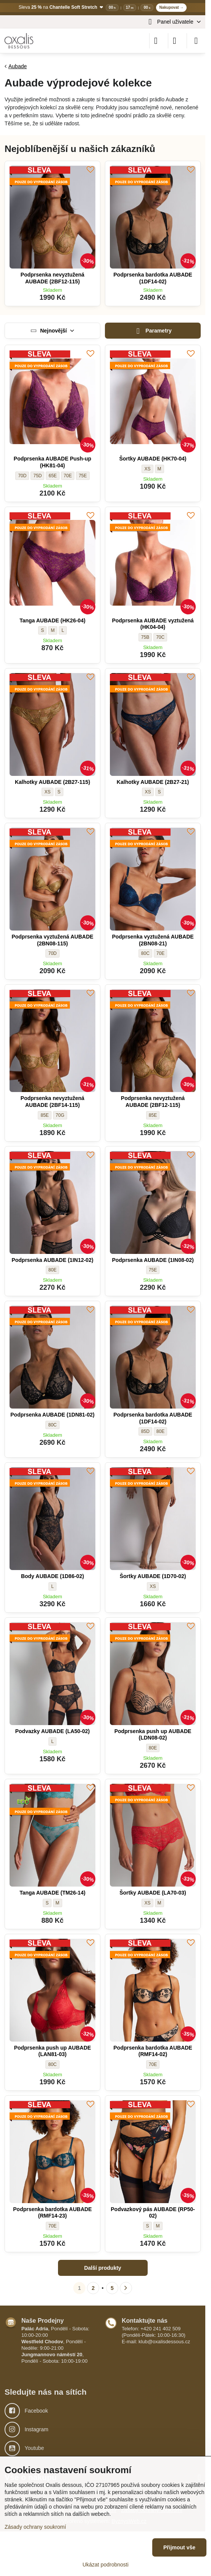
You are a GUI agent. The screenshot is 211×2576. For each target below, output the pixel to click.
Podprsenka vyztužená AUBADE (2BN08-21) (152, 940)
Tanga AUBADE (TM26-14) (52, 1893)
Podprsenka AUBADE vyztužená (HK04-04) (152, 623)
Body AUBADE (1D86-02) (52, 1576)
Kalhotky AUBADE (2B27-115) (52, 782)
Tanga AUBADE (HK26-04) (52, 620)
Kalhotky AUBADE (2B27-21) (153, 782)
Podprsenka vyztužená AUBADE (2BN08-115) (52, 940)
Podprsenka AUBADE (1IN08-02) (152, 1260)
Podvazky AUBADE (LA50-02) (52, 1731)
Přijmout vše (179, 2547)
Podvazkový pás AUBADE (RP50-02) (153, 2212)
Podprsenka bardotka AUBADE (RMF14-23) (52, 2212)
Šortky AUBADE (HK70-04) (152, 459)
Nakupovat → (171, 7)
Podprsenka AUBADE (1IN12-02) (52, 1260)
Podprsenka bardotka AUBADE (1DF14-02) (152, 278)
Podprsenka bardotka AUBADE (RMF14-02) (152, 2051)
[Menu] (196, 40)
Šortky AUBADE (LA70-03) (152, 1893)
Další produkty (102, 2268)
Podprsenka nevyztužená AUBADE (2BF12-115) (52, 278)
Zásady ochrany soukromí (35, 2527)
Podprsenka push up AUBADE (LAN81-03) (52, 2051)
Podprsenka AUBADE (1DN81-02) (52, 1415)
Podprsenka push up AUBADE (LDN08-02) (153, 1734)
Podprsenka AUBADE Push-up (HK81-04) (52, 462)
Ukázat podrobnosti (105, 2565)
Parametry (153, 331)
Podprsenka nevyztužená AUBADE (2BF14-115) (52, 1101)
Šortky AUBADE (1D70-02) (153, 1576)
